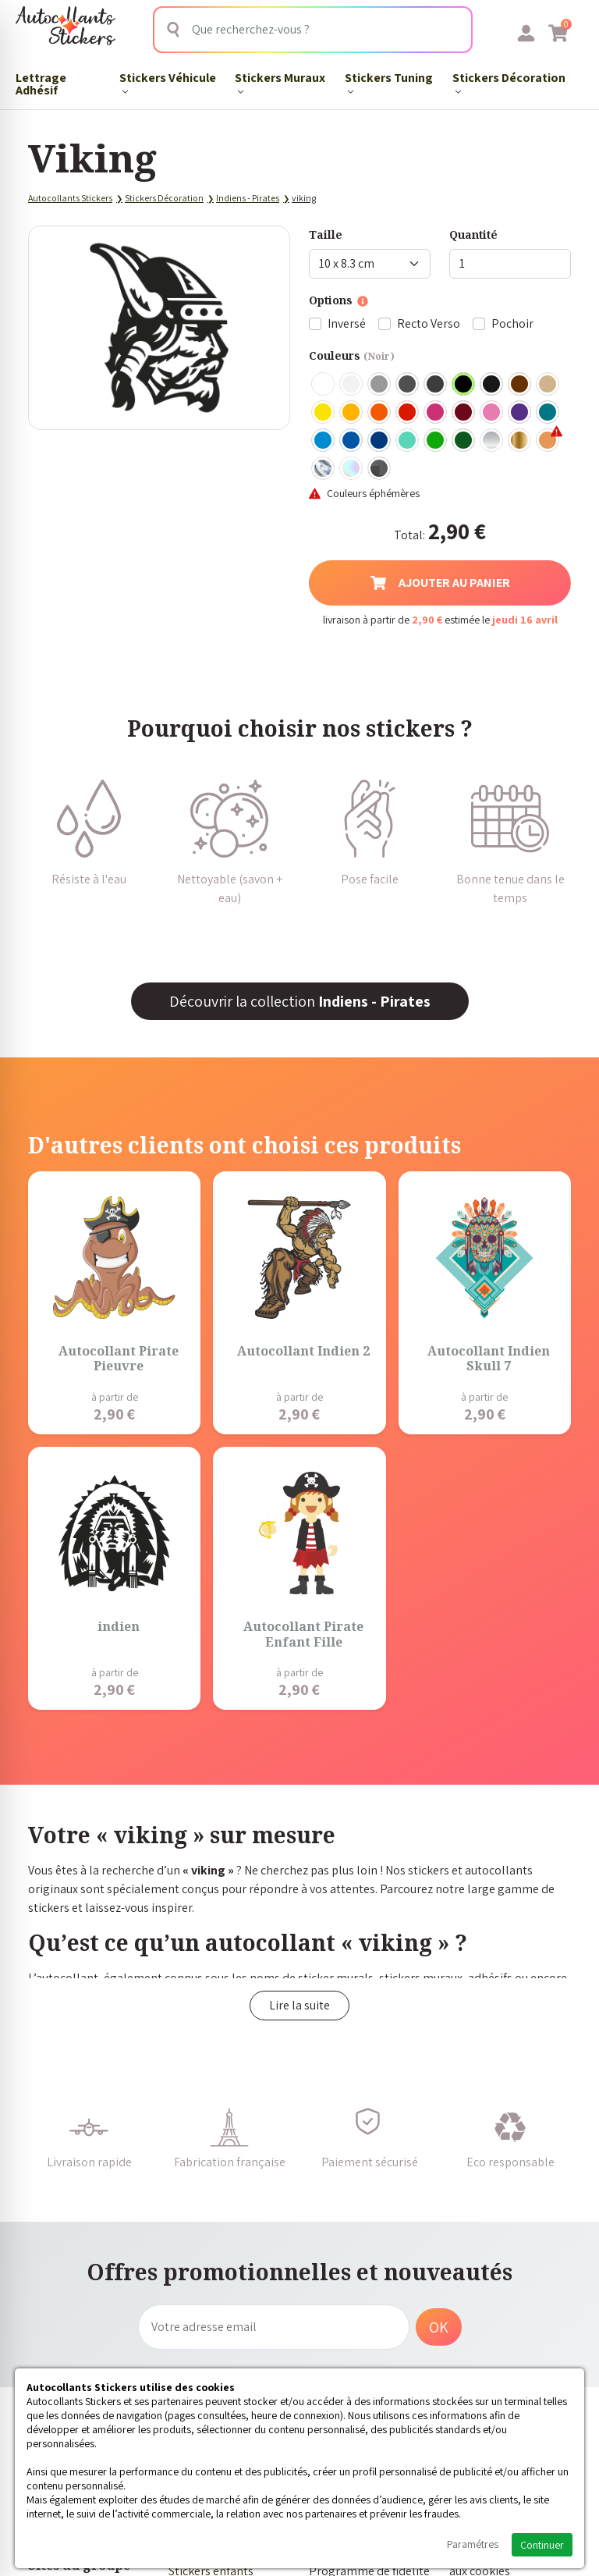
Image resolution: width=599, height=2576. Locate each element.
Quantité (473, 234)
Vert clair (436, 441)
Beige (548, 384)
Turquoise (548, 413)
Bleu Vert (408, 441)
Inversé (347, 323)
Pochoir (512, 323)
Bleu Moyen (351, 441)
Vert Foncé (464, 441)
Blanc (323, 384)
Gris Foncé (408, 384)
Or (520, 441)
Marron (520, 384)
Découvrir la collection (300, 1001)
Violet (520, 413)
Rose (492, 413)
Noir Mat (492, 384)
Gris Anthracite (436, 384)
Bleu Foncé (380, 441)
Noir (464, 384)
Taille (325, 234)
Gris (380, 384)
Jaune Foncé (351, 413)
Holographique (351, 469)
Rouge (408, 413)
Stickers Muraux (280, 81)
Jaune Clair (323, 413)
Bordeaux (464, 413)
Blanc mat (351, 384)
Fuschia (436, 413)
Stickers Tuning (389, 81)
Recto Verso (428, 323)
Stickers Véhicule (167, 81)
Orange (380, 413)
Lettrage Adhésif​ (41, 83)
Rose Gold (548, 441)
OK (438, 2327)
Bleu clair (323, 441)
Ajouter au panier (440, 582)
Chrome (323, 469)
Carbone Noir (380, 469)
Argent (492, 441)
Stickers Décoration (508, 81)
